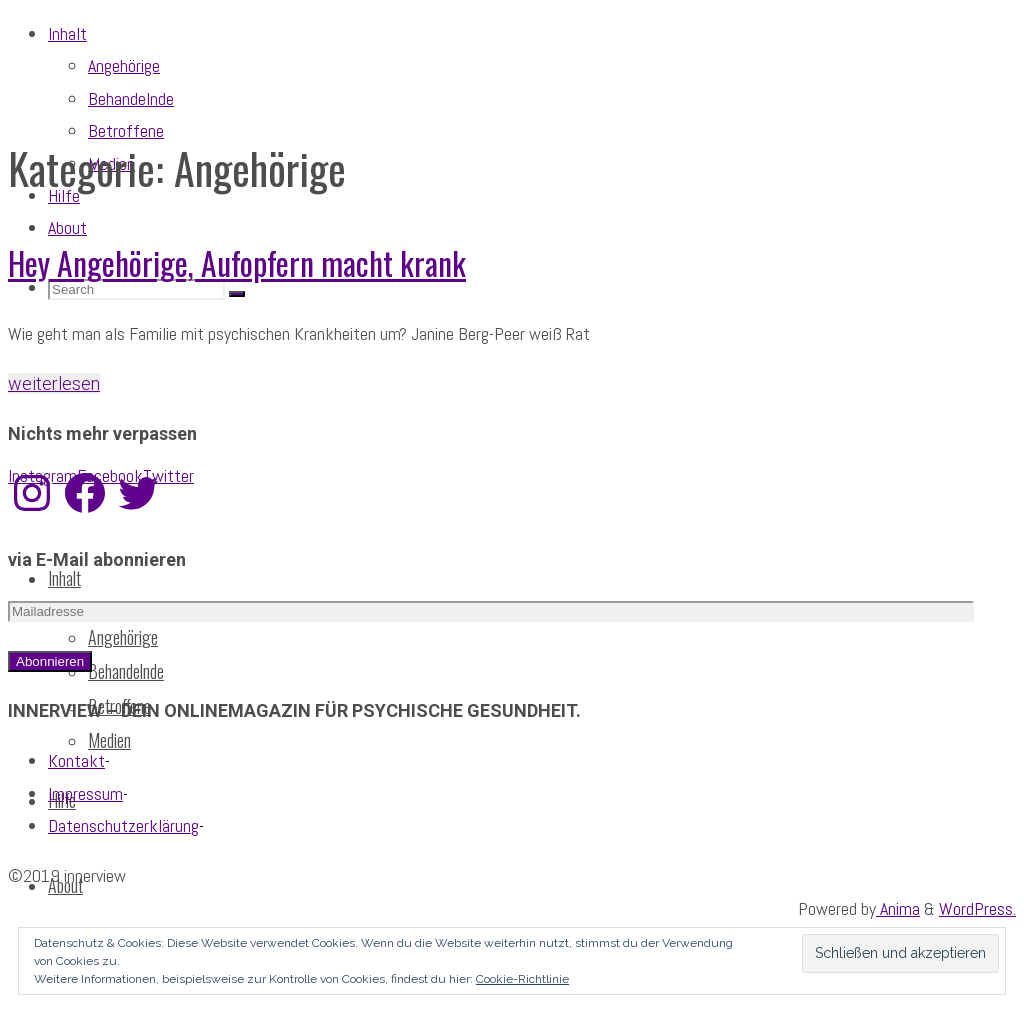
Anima (898, 908)
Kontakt (76, 760)
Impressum (85, 793)
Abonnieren (50, 661)
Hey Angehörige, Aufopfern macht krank (237, 262)
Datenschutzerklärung (123, 825)
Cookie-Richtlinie (522, 979)
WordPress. (977, 908)
